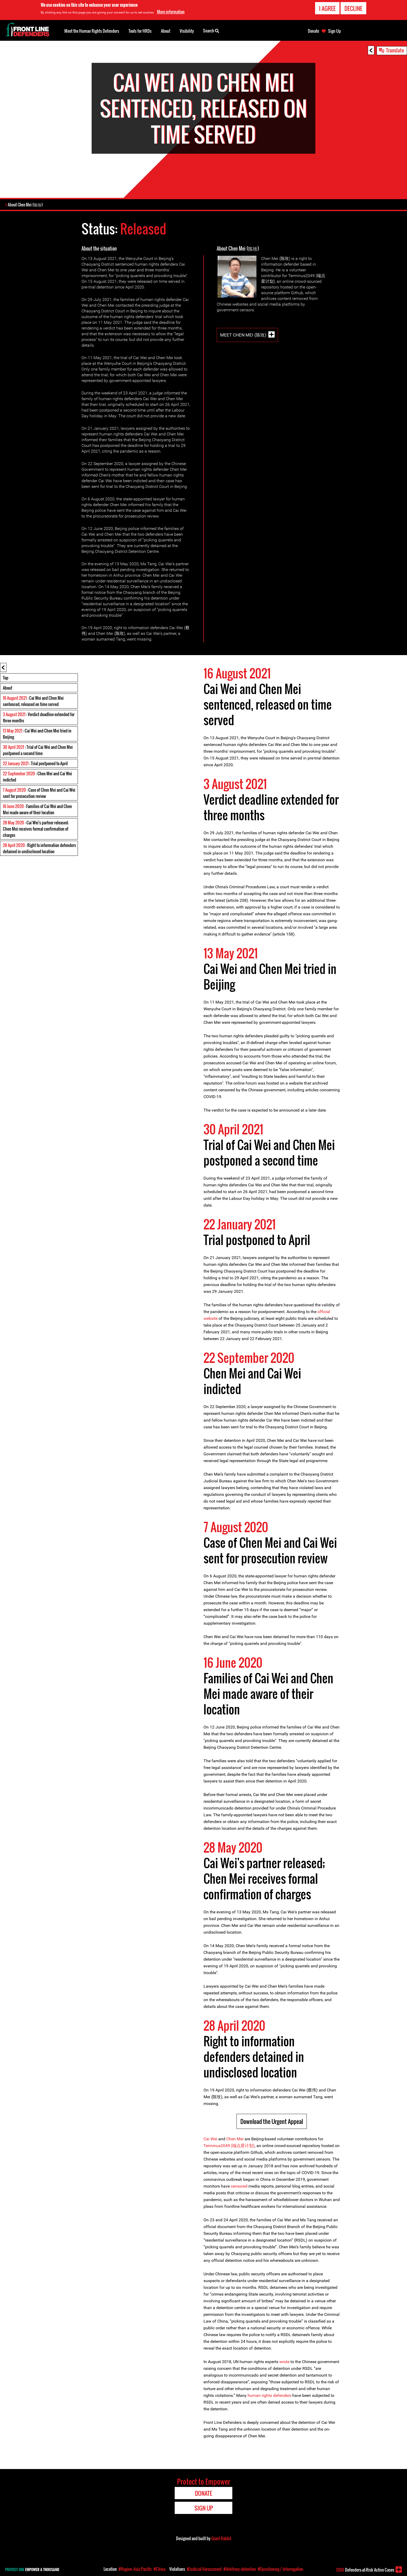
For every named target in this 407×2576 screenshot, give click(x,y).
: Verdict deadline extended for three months (38, 718)
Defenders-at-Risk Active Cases (365, 2570)
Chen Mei (234, 2139)
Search (211, 30)
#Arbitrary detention (239, 2569)
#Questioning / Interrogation (280, 2569)
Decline (353, 8)
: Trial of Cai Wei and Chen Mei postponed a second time (38, 750)
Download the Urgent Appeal (271, 2122)
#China (159, 2569)
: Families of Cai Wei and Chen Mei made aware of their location (37, 810)
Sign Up (334, 30)
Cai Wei (210, 2139)
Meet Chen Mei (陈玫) (243, 335)
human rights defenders (269, 2395)
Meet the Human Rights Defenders (91, 31)
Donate (313, 30)
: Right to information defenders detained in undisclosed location (39, 849)
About (7, 688)
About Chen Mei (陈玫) (25, 205)
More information (171, 11)
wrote (284, 2362)
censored (239, 2186)
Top (5, 678)
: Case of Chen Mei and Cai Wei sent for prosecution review (39, 793)
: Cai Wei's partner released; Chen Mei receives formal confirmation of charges (36, 829)
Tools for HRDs (140, 31)
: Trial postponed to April (35, 764)
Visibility (187, 31)
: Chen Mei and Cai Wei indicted (37, 777)
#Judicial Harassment (204, 2569)
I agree (327, 8)
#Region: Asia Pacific (135, 2569)
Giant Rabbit (221, 2539)
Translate (395, 50)
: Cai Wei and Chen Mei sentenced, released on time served (33, 701)
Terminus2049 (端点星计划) (229, 2146)
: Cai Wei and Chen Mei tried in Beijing (37, 734)
